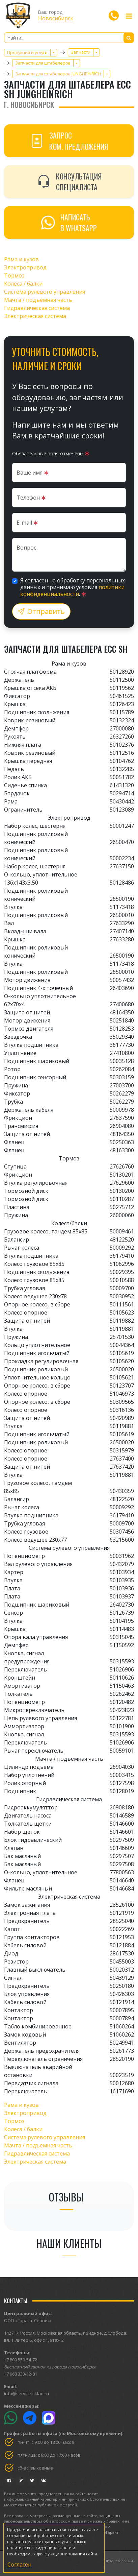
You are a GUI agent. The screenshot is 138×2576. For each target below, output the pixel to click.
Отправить (41, 611)
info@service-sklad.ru (26, 2393)
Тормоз (14, 275)
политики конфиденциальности (72, 590)
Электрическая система (35, 316)
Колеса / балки (23, 283)
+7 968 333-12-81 (20, 2374)
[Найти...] (69, 37)
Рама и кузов (21, 259)
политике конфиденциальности (39, 2548)
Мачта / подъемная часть (38, 300)
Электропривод (25, 267)
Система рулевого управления (44, 291)
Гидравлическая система (37, 308)
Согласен (19, 2564)
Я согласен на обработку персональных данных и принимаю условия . (72, 587)
